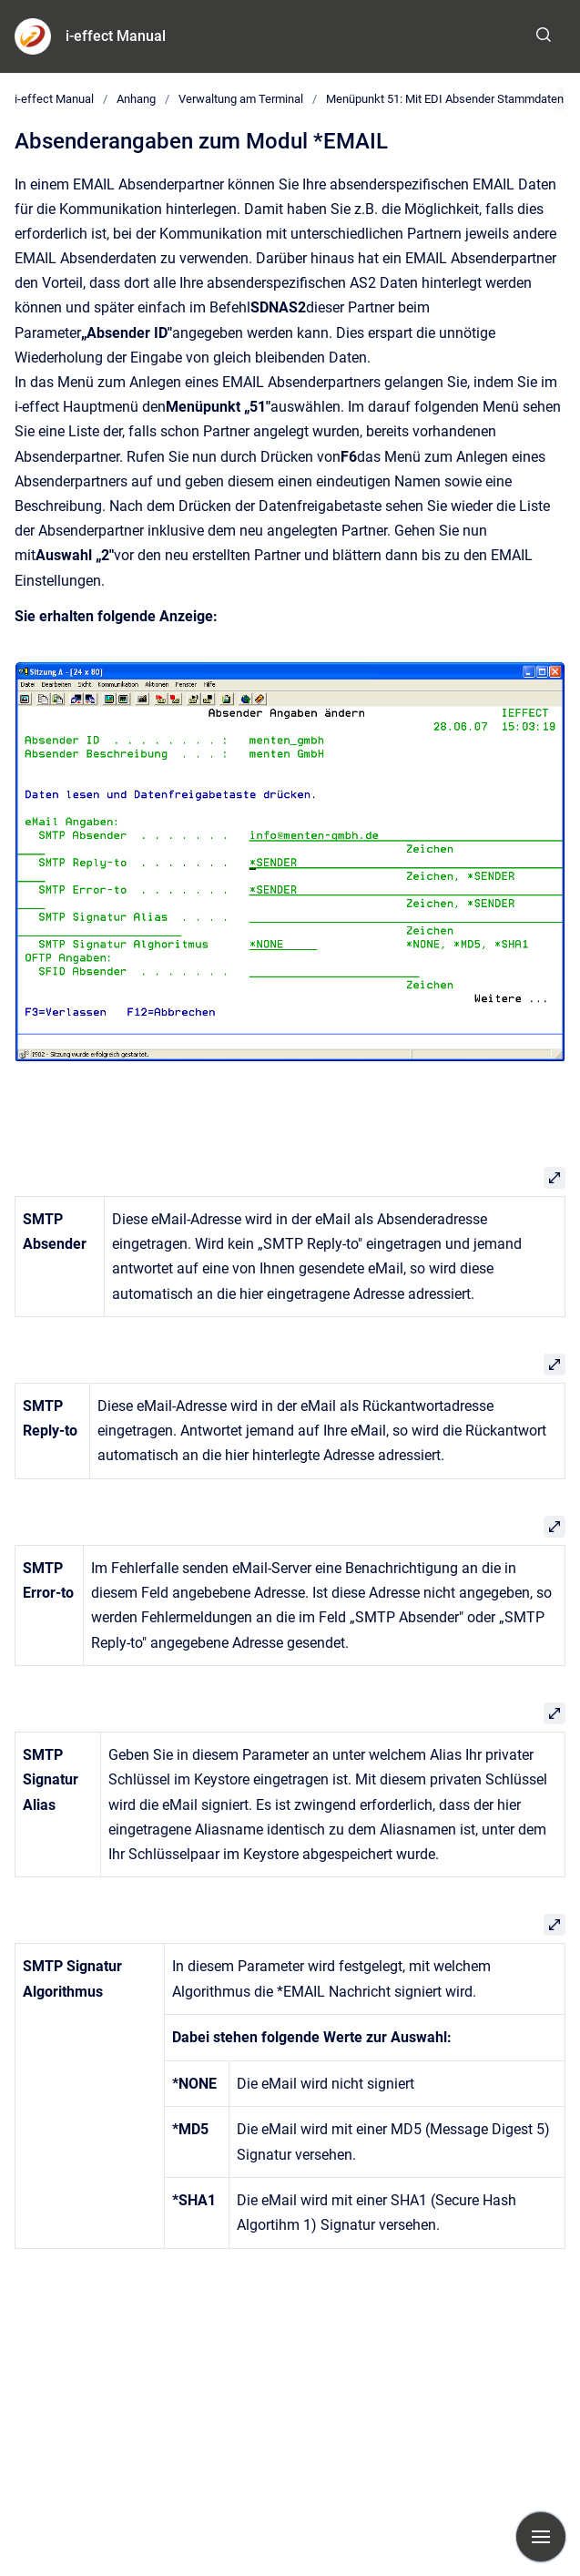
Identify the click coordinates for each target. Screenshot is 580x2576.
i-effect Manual (116, 36)
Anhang (136, 99)
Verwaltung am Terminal (240, 99)
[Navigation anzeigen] (540, 2536)
